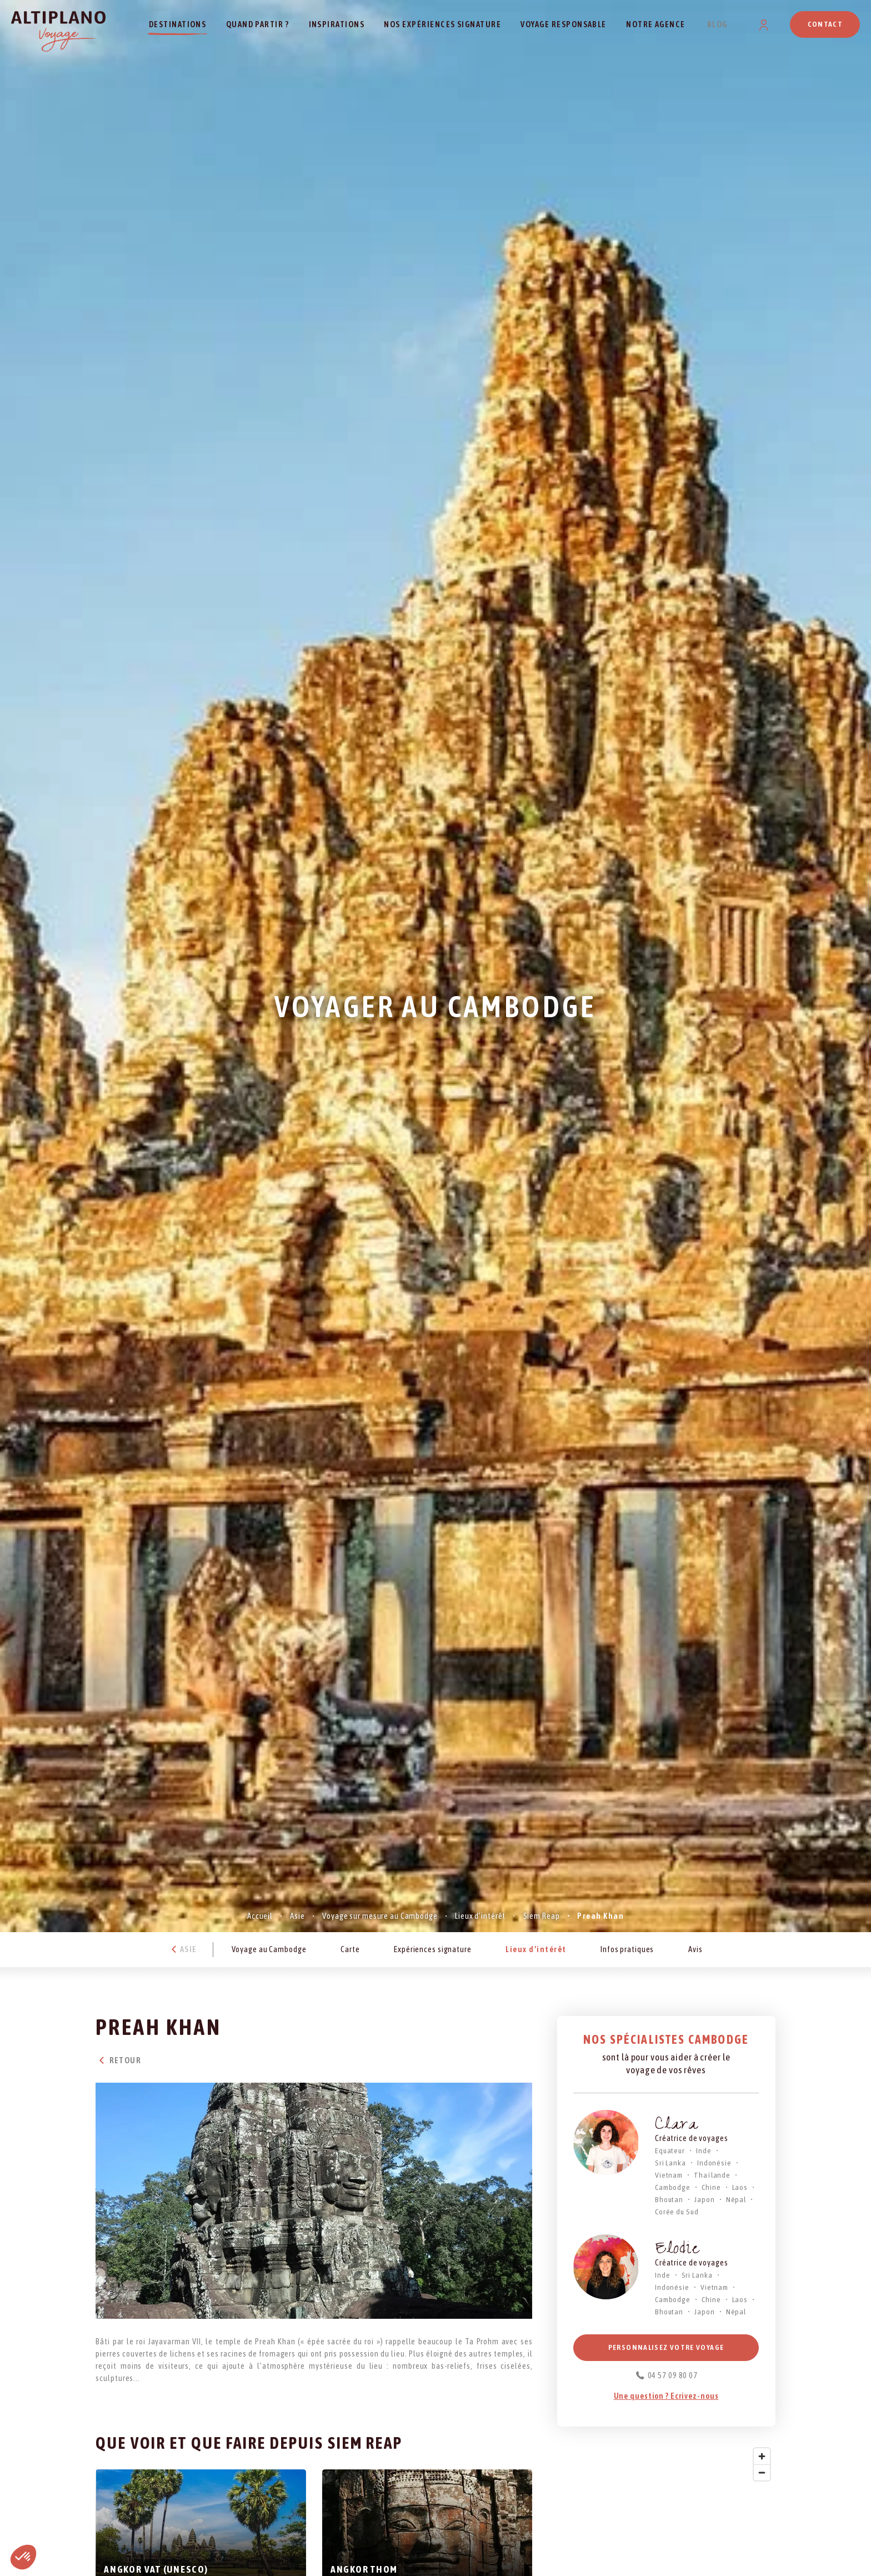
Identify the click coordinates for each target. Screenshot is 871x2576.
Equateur (670, 2150)
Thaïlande (712, 2174)
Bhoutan (669, 2199)
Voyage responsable (563, 24)
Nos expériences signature (442, 24)
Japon (704, 2199)
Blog (717, 24)
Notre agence (655, 24)
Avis (695, 1949)
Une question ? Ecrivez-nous (666, 2395)
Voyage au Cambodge (269, 1949)
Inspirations (337, 24)
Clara (676, 2126)
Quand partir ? (257, 24)
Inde (704, 2150)
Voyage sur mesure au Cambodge (380, 1915)
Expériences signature (433, 1949)
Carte (350, 1949)
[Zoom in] (762, 2456)
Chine (711, 2187)
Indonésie (714, 2162)
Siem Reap (541, 1915)
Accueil (260, 1915)
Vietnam (669, 2174)
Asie (297, 1915)
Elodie (677, 2250)
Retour (118, 2060)
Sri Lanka (670, 2162)
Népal (736, 2199)
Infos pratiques (627, 1949)
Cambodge (672, 2187)
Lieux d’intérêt (480, 1915)
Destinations (178, 24)
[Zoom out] (762, 2472)
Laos (740, 2187)
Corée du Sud (677, 2211)
